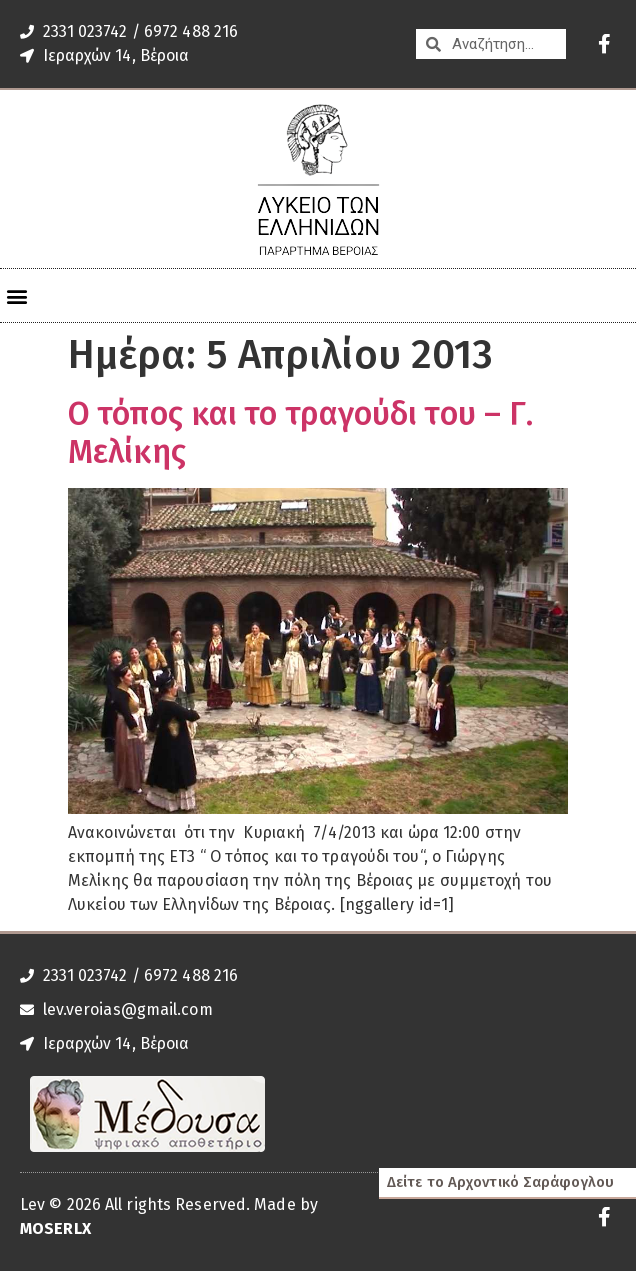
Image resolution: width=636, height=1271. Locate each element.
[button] (16, 295)
